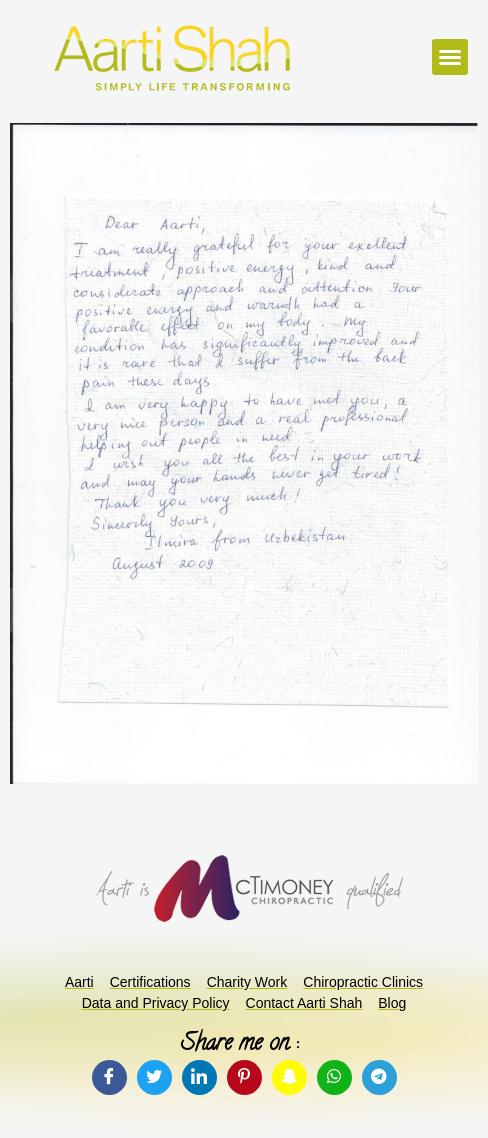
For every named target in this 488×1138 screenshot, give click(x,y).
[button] (450, 57)
